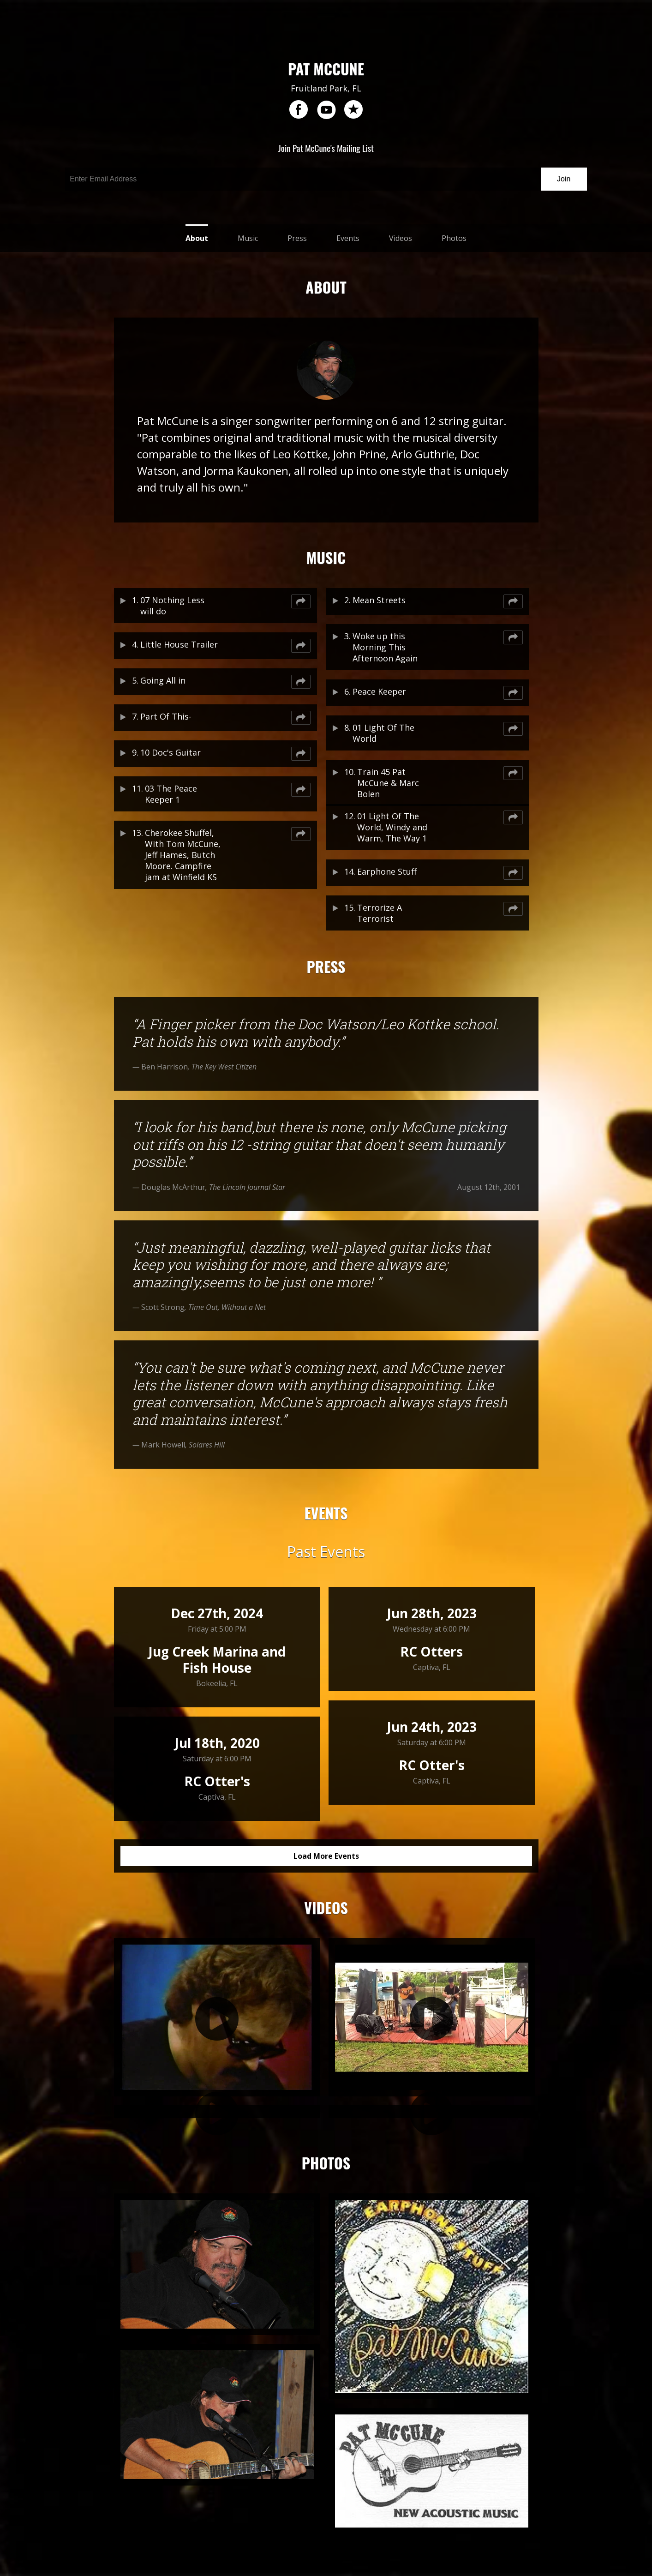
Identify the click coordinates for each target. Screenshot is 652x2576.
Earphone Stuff (387, 871)
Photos (454, 238)
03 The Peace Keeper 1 (171, 794)
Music (248, 238)
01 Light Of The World (383, 733)
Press (297, 238)
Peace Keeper (379, 691)
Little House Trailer (179, 644)
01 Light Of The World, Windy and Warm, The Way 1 (392, 827)
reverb (353, 110)
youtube (326, 110)
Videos (400, 238)
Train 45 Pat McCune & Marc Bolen (388, 782)
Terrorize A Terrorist (379, 913)
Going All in (162, 680)
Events (347, 238)
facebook (298, 110)
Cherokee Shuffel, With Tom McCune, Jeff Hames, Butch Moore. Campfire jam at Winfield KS (183, 855)
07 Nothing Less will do (172, 605)
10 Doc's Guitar (170, 752)
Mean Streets (379, 600)
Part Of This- (165, 716)
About (196, 238)
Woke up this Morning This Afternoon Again (385, 647)
